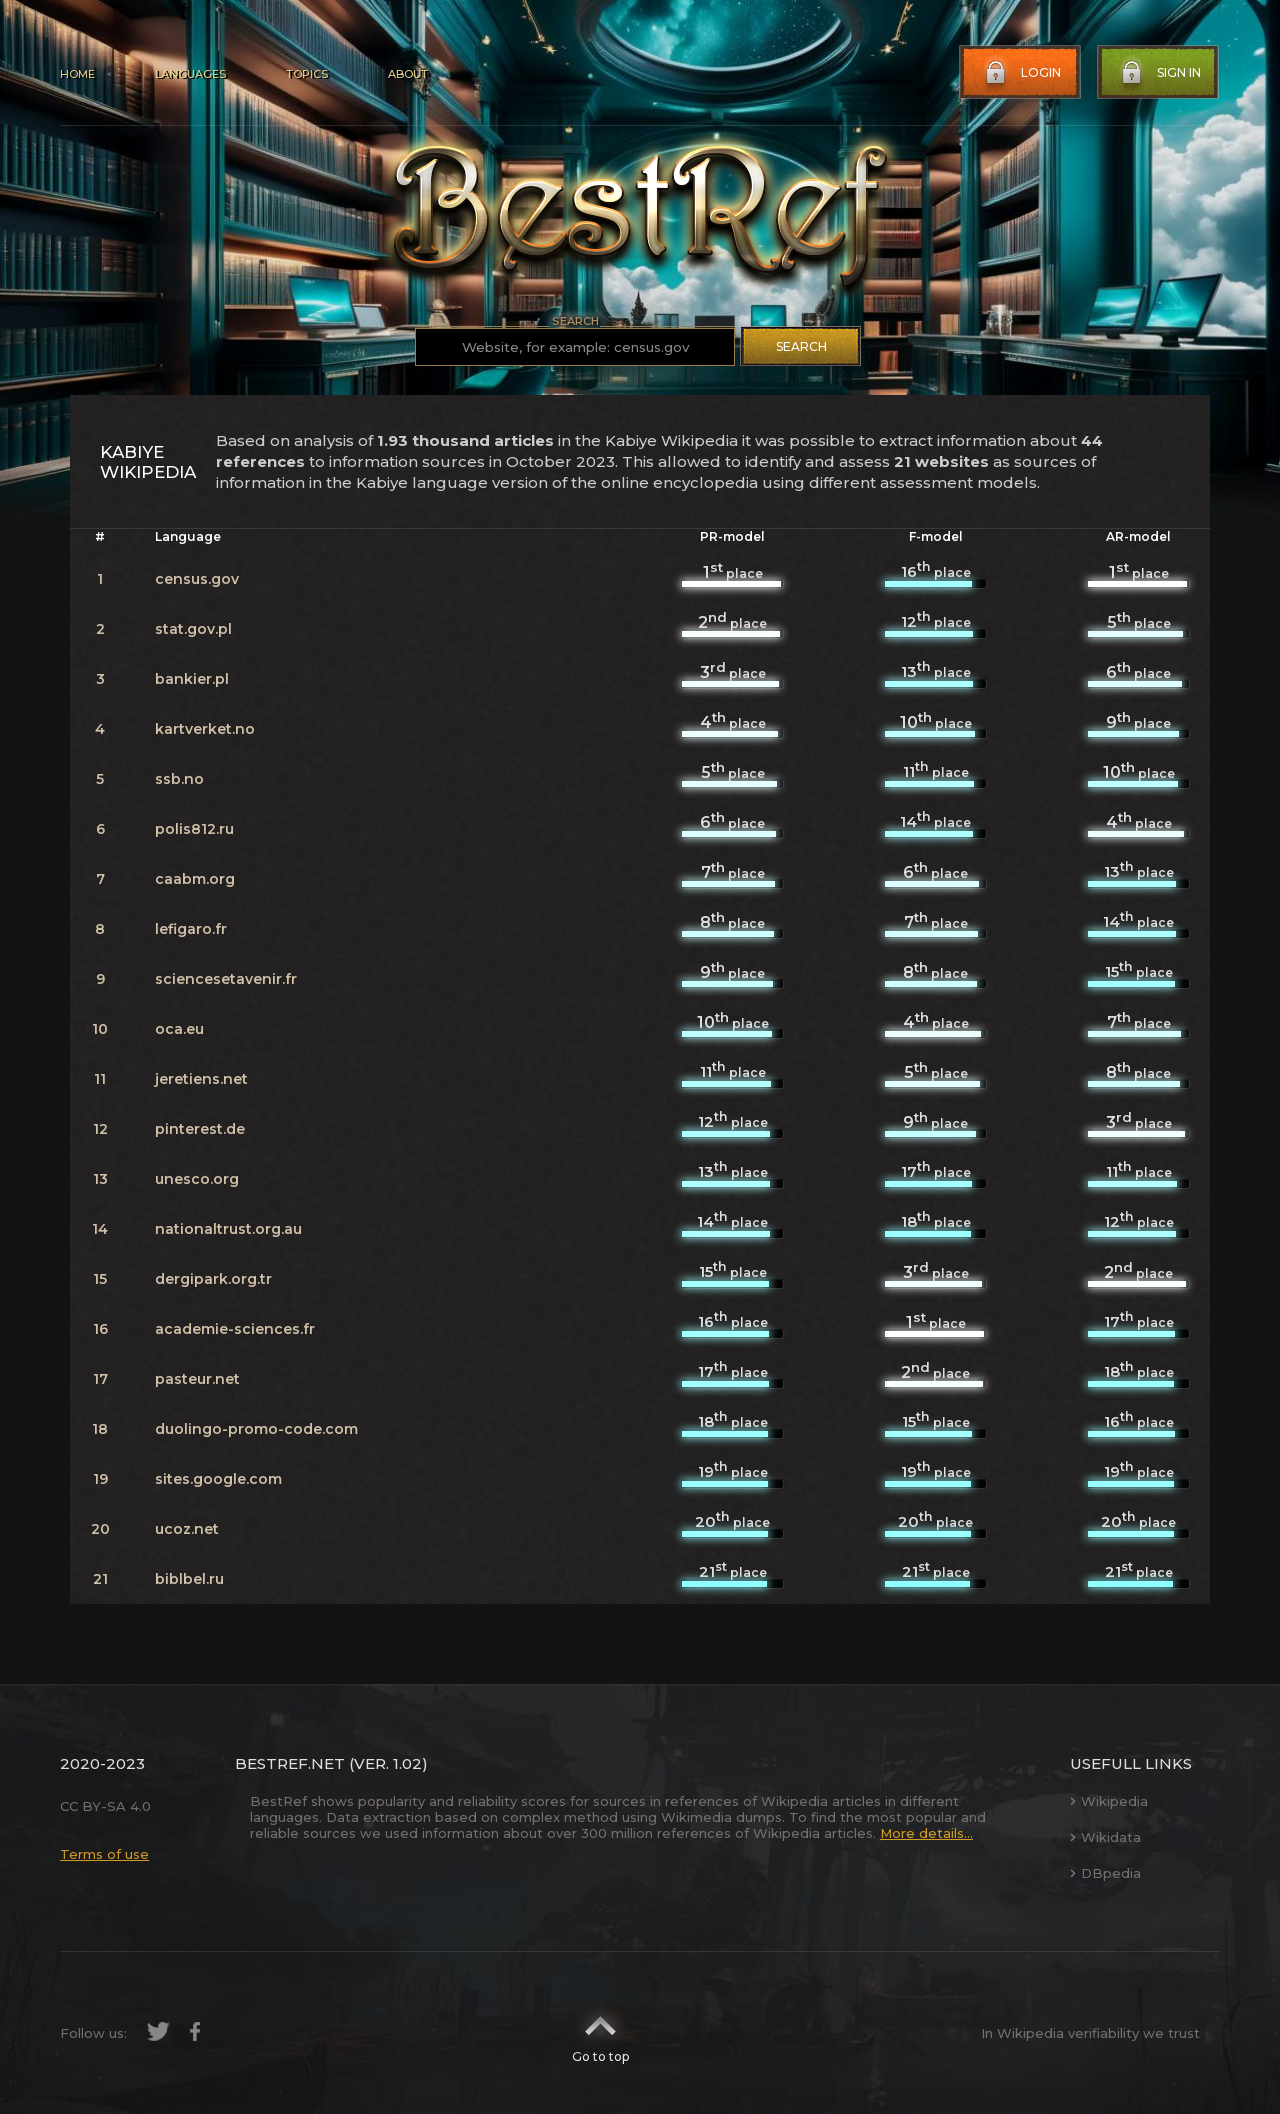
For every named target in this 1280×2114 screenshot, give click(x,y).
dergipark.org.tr (213, 1279)
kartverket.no (205, 729)
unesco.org (197, 1179)
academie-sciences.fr (235, 1329)
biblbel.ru (189, 1579)
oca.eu (179, 1029)
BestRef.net (290, 1763)
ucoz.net (187, 1529)
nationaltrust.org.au (228, 1229)
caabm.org (195, 879)
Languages (190, 74)
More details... (926, 1833)
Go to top (600, 2033)
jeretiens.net (201, 1079)
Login (1021, 73)
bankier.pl (192, 679)
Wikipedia (1109, 1801)
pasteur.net (197, 1379)
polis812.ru (194, 829)
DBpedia (1105, 1873)
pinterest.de (200, 1129)
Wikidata (1105, 1837)
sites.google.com (218, 1479)
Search (801, 346)
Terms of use (104, 1854)
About (408, 74)
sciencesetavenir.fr (226, 979)
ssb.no (179, 779)
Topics (307, 74)
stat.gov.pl (193, 629)
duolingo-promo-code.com (256, 1429)
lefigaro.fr (191, 929)
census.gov (197, 579)
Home (77, 74)
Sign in (1159, 73)
